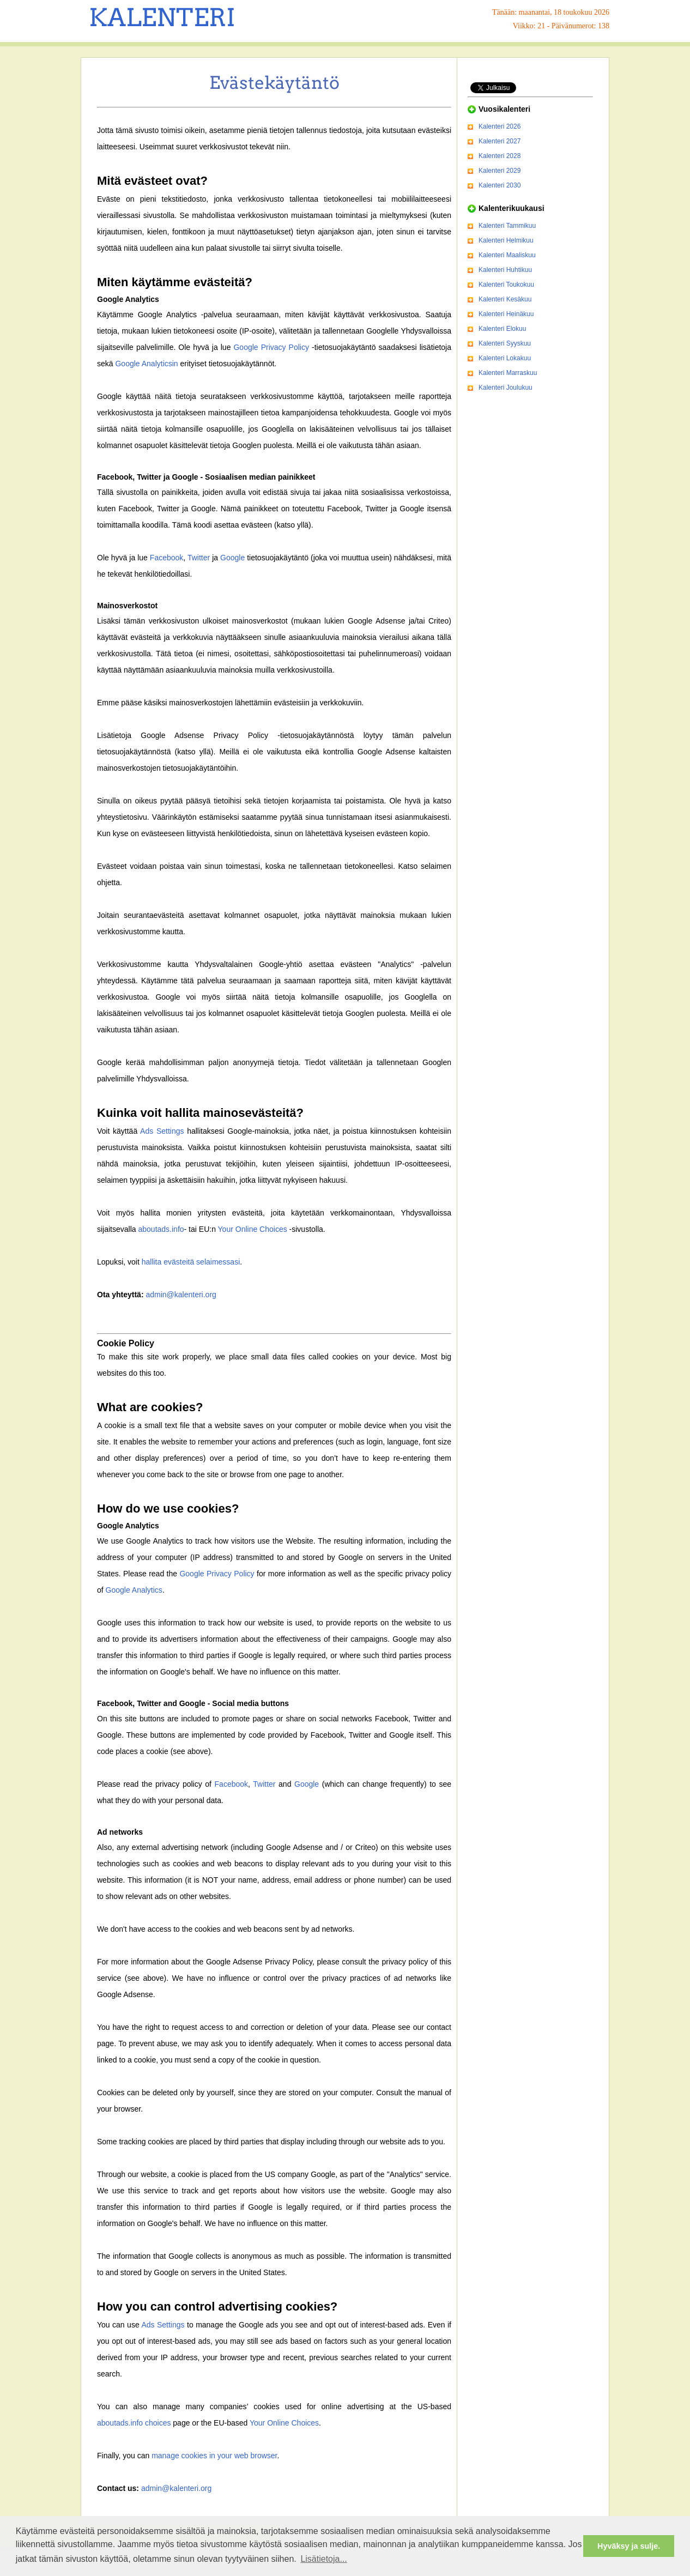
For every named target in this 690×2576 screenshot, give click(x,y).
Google (232, 557)
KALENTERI (162, 17)
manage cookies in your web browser (214, 2455)
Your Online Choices (252, 1229)
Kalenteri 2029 (499, 170)
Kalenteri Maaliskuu (507, 255)
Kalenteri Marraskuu (508, 373)
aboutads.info (161, 1229)
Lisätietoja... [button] (323, 2558)
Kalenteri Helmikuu (506, 240)
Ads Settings (162, 1131)
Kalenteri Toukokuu (506, 284)
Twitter (198, 557)
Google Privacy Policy (270, 347)
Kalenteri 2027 (499, 141)
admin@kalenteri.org (181, 1294)
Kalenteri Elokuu (502, 328)
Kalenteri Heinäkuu (506, 314)
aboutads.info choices (134, 2422)
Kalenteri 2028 (499, 156)
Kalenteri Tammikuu (507, 225)
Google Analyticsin (146, 363)
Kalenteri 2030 (499, 185)
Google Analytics (134, 1590)
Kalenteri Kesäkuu (505, 299)
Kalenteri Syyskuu (505, 343)
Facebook (166, 557)
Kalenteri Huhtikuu (505, 270)
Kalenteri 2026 (499, 126)
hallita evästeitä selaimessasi (191, 1261)
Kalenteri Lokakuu (505, 358)
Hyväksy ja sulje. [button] (628, 2546)
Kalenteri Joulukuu (505, 387)
